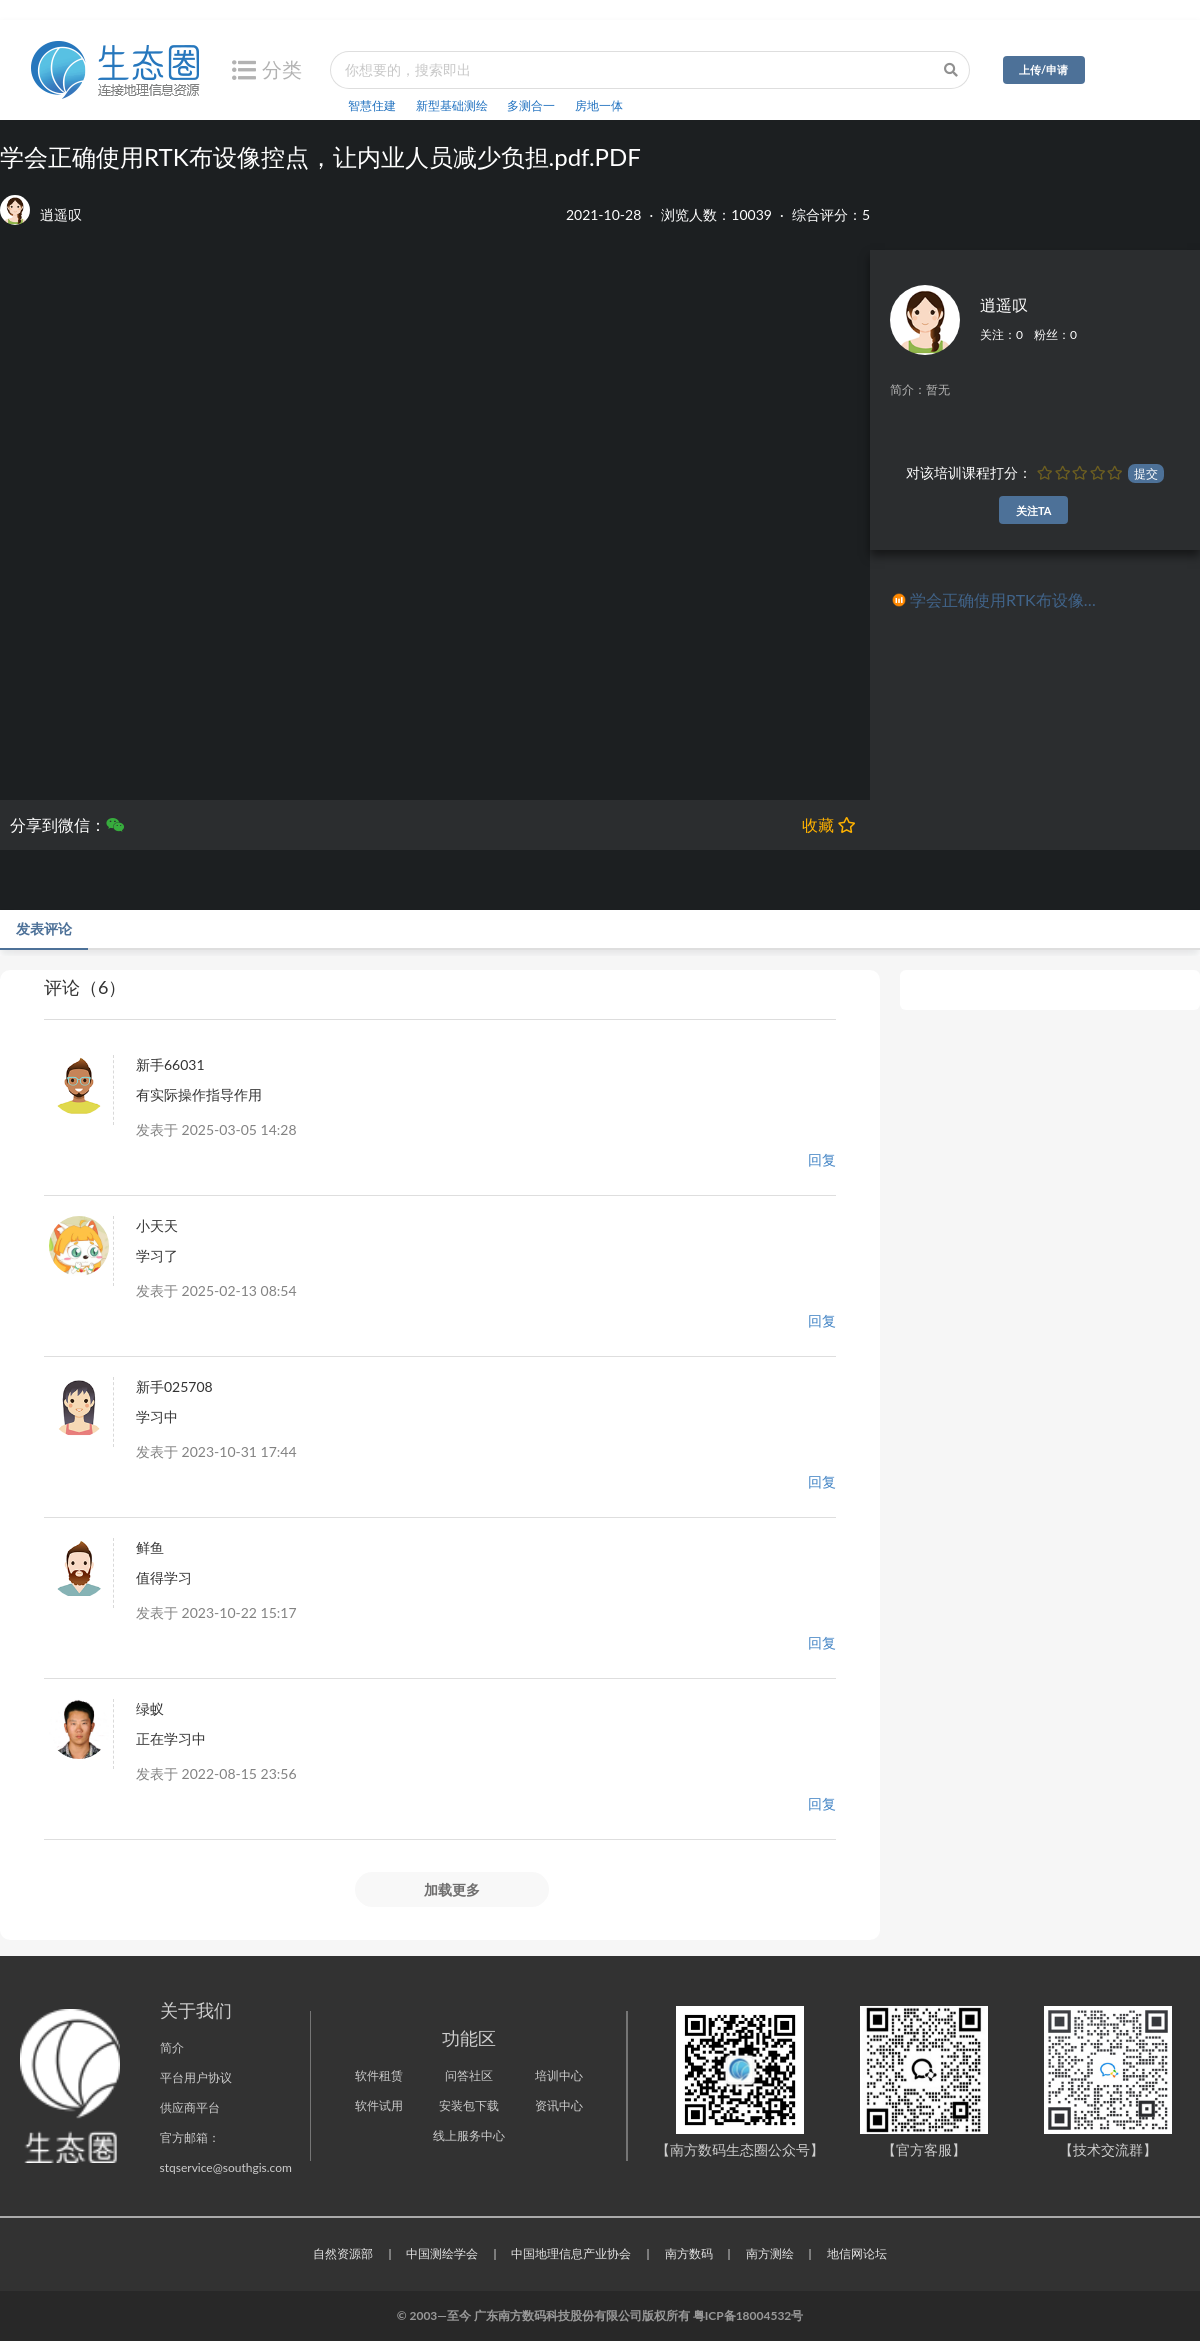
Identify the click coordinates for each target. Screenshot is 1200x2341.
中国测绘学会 (442, 2253)
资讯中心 (559, 2105)
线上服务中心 (469, 2135)
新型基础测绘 (452, 105)
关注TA (1033, 510)
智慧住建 (372, 105)
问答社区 (469, 2075)
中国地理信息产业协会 (571, 2253)
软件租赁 (379, 2075)
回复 (822, 1159)
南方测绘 (770, 2253)
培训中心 (559, 2075)
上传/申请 (1043, 69)
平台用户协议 (196, 2077)
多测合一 (531, 105)
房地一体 (599, 105)
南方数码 (689, 2253)
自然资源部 (343, 2253)
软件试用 (379, 2105)
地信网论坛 (857, 2253)
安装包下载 (469, 2105)
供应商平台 (190, 2107)
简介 (172, 2047)
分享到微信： (67, 824)
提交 (1146, 473)
